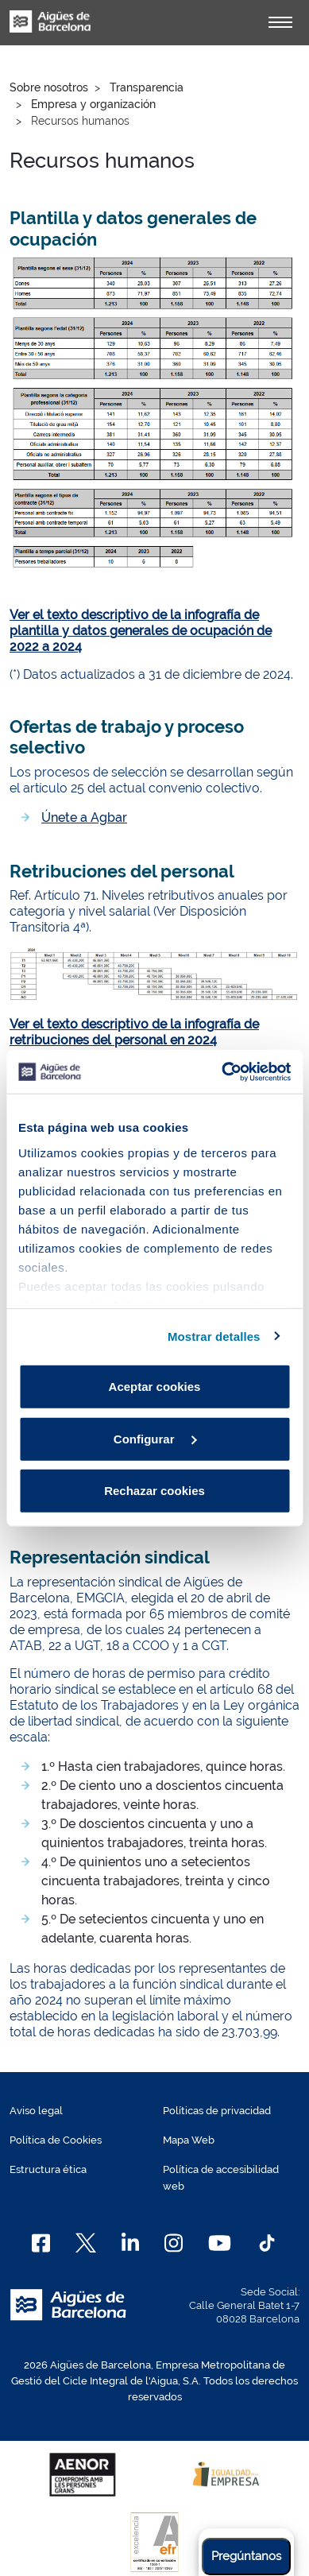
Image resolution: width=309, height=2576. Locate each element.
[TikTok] (267, 2243)
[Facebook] (41, 2243)
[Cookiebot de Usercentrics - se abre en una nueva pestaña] (222, 1071)
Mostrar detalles (214, 1335)
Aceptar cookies (155, 1386)
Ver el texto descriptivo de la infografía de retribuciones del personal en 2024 (134, 1032)
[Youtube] (219, 2243)
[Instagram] (173, 2243)
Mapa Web (188, 2140)
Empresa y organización (93, 104)
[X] (85, 2243)
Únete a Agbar (84, 817)
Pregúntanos (246, 2556)
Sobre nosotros (49, 87)
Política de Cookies (56, 2140)
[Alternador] (280, 22)
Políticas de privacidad (217, 2111)
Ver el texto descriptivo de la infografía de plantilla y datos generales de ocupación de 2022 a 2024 (141, 630)
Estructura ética (48, 2169)
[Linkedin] (131, 2243)
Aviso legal (36, 2111)
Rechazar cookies (154, 1490)
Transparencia (146, 87)
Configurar (155, 1438)
